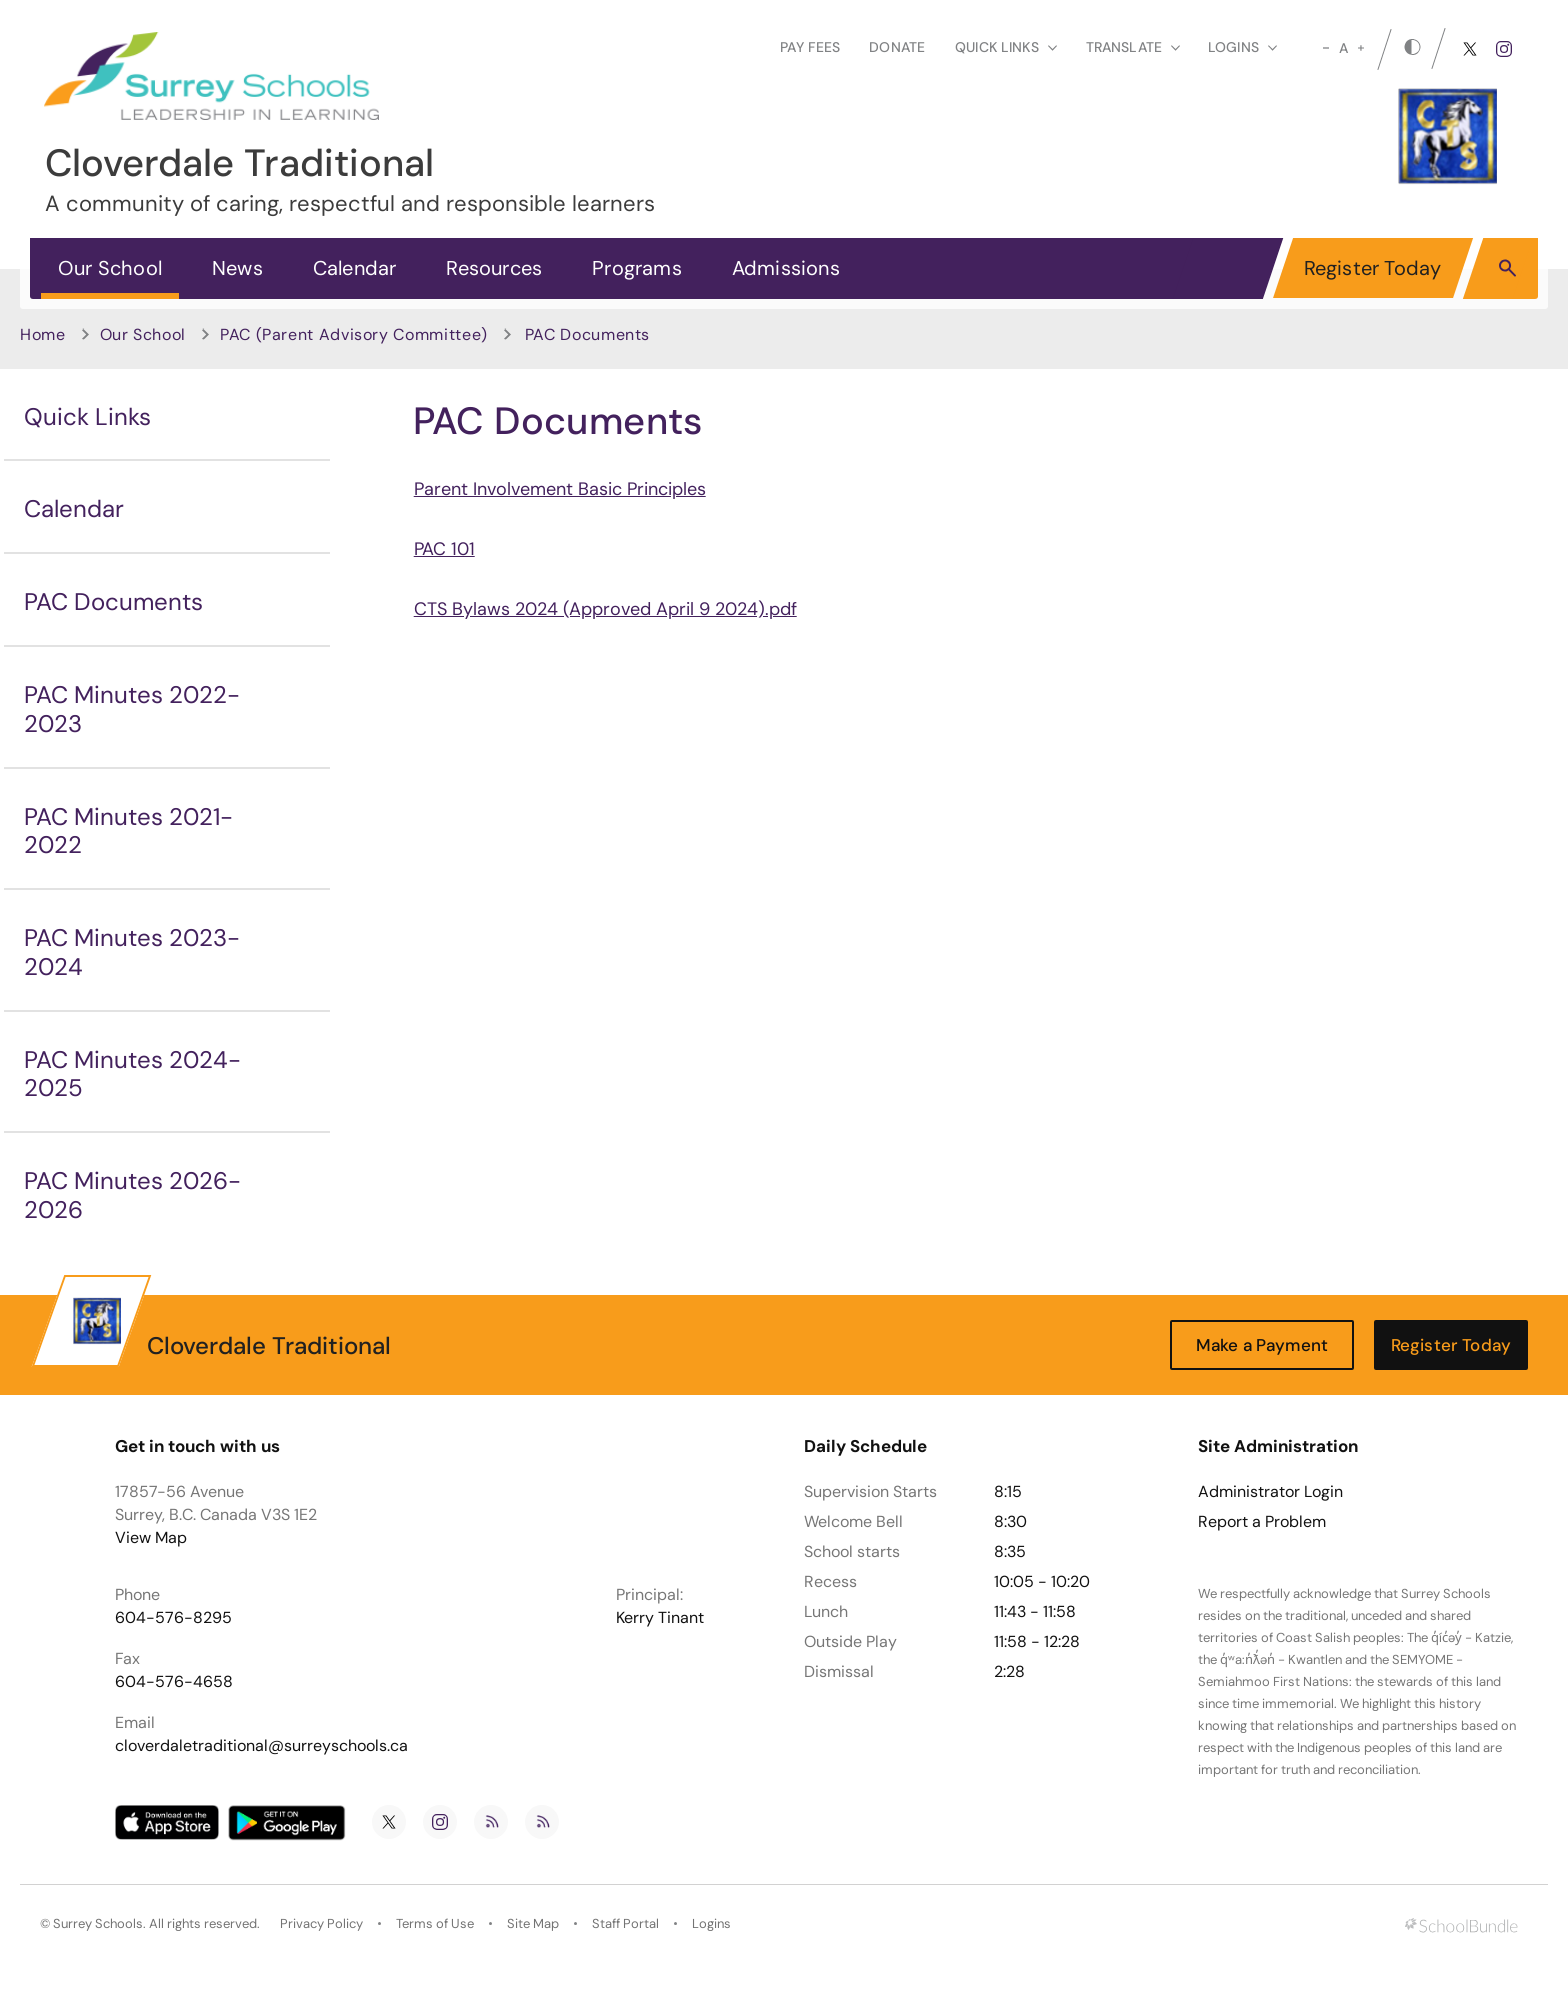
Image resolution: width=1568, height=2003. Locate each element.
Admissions (786, 268)
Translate (1133, 47)
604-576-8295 (173, 1617)
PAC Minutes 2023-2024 (132, 952)
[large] (1361, 48)
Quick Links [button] (1006, 47)
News (237, 268)
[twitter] (1470, 49)
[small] (1326, 48)
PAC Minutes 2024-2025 (132, 1074)
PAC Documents (113, 601)
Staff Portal (625, 1923)
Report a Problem (1262, 1522)
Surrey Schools (98, 1923)
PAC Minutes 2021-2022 (128, 831)
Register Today (1373, 268)
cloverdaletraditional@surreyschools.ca (261, 1745)
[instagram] (1504, 49)
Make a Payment (1262, 1345)
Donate (897, 47)
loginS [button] (1242, 47)
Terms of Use (435, 1923)
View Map (151, 1537)
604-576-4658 (174, 1681)
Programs (637, 268)
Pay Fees (810, 47)
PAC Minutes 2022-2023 (132, 709)
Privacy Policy (321, 1923)
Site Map (533, 1923)
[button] (1507, 267)
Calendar (355, 268)
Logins (711, 1923)
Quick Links (87, 416)
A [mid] (1343, 48)
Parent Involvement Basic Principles (560, 489)
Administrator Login (1270, 1492)
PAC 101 (444, 549)
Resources (494, 268)
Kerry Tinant (660, 1617)
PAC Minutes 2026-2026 (132, 1195)
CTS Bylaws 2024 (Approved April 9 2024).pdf (605, 609)
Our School (110, 268)
